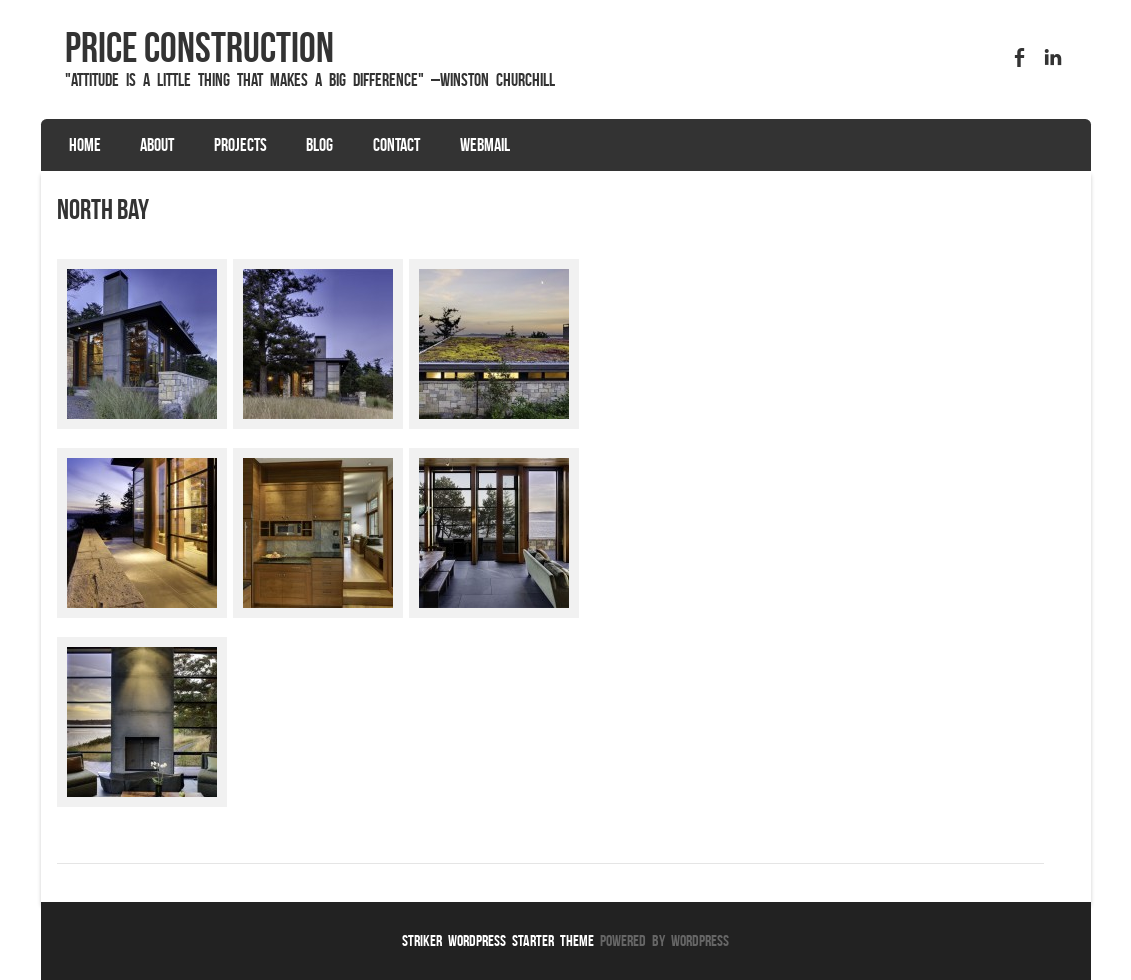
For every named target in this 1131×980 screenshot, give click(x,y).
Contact (396, 145)
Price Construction (199, 47)
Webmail (485, 145)
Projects (240, 145)
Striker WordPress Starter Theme (498, 940)
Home (85, 145)
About (157, 145)
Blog (319, 145)
